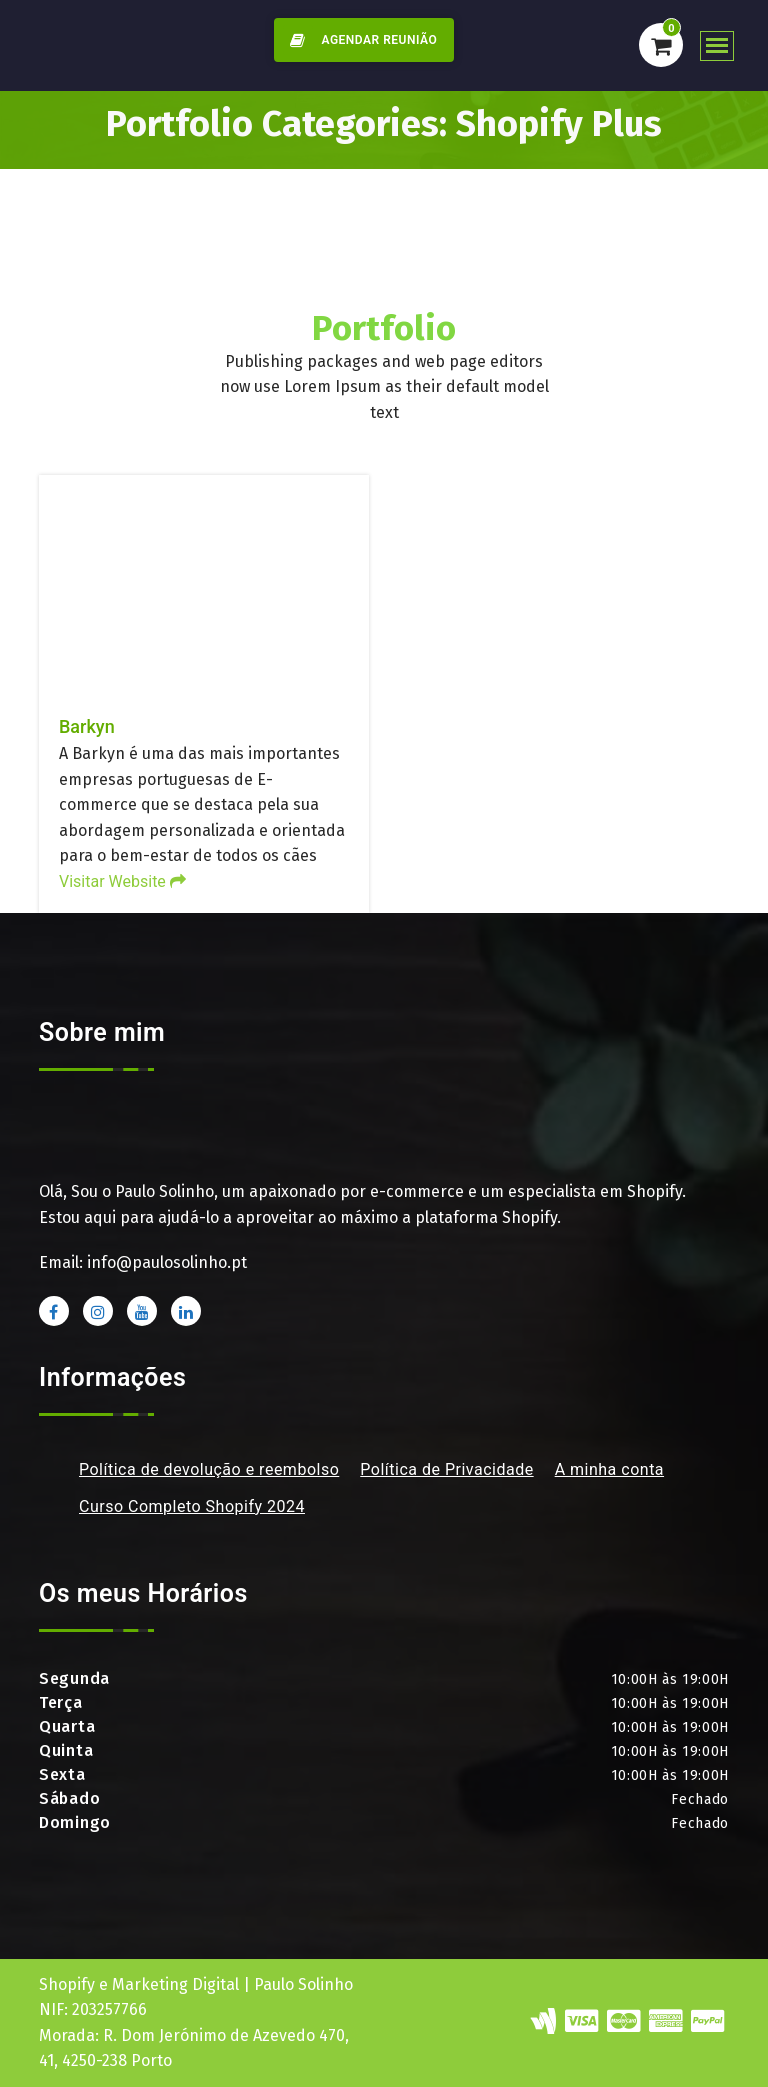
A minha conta (609, 1469)
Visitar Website (122, 881)
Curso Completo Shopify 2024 (192, 1506)
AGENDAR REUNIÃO (360, 40)
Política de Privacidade (446, 1469)
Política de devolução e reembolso (209, 1469)
